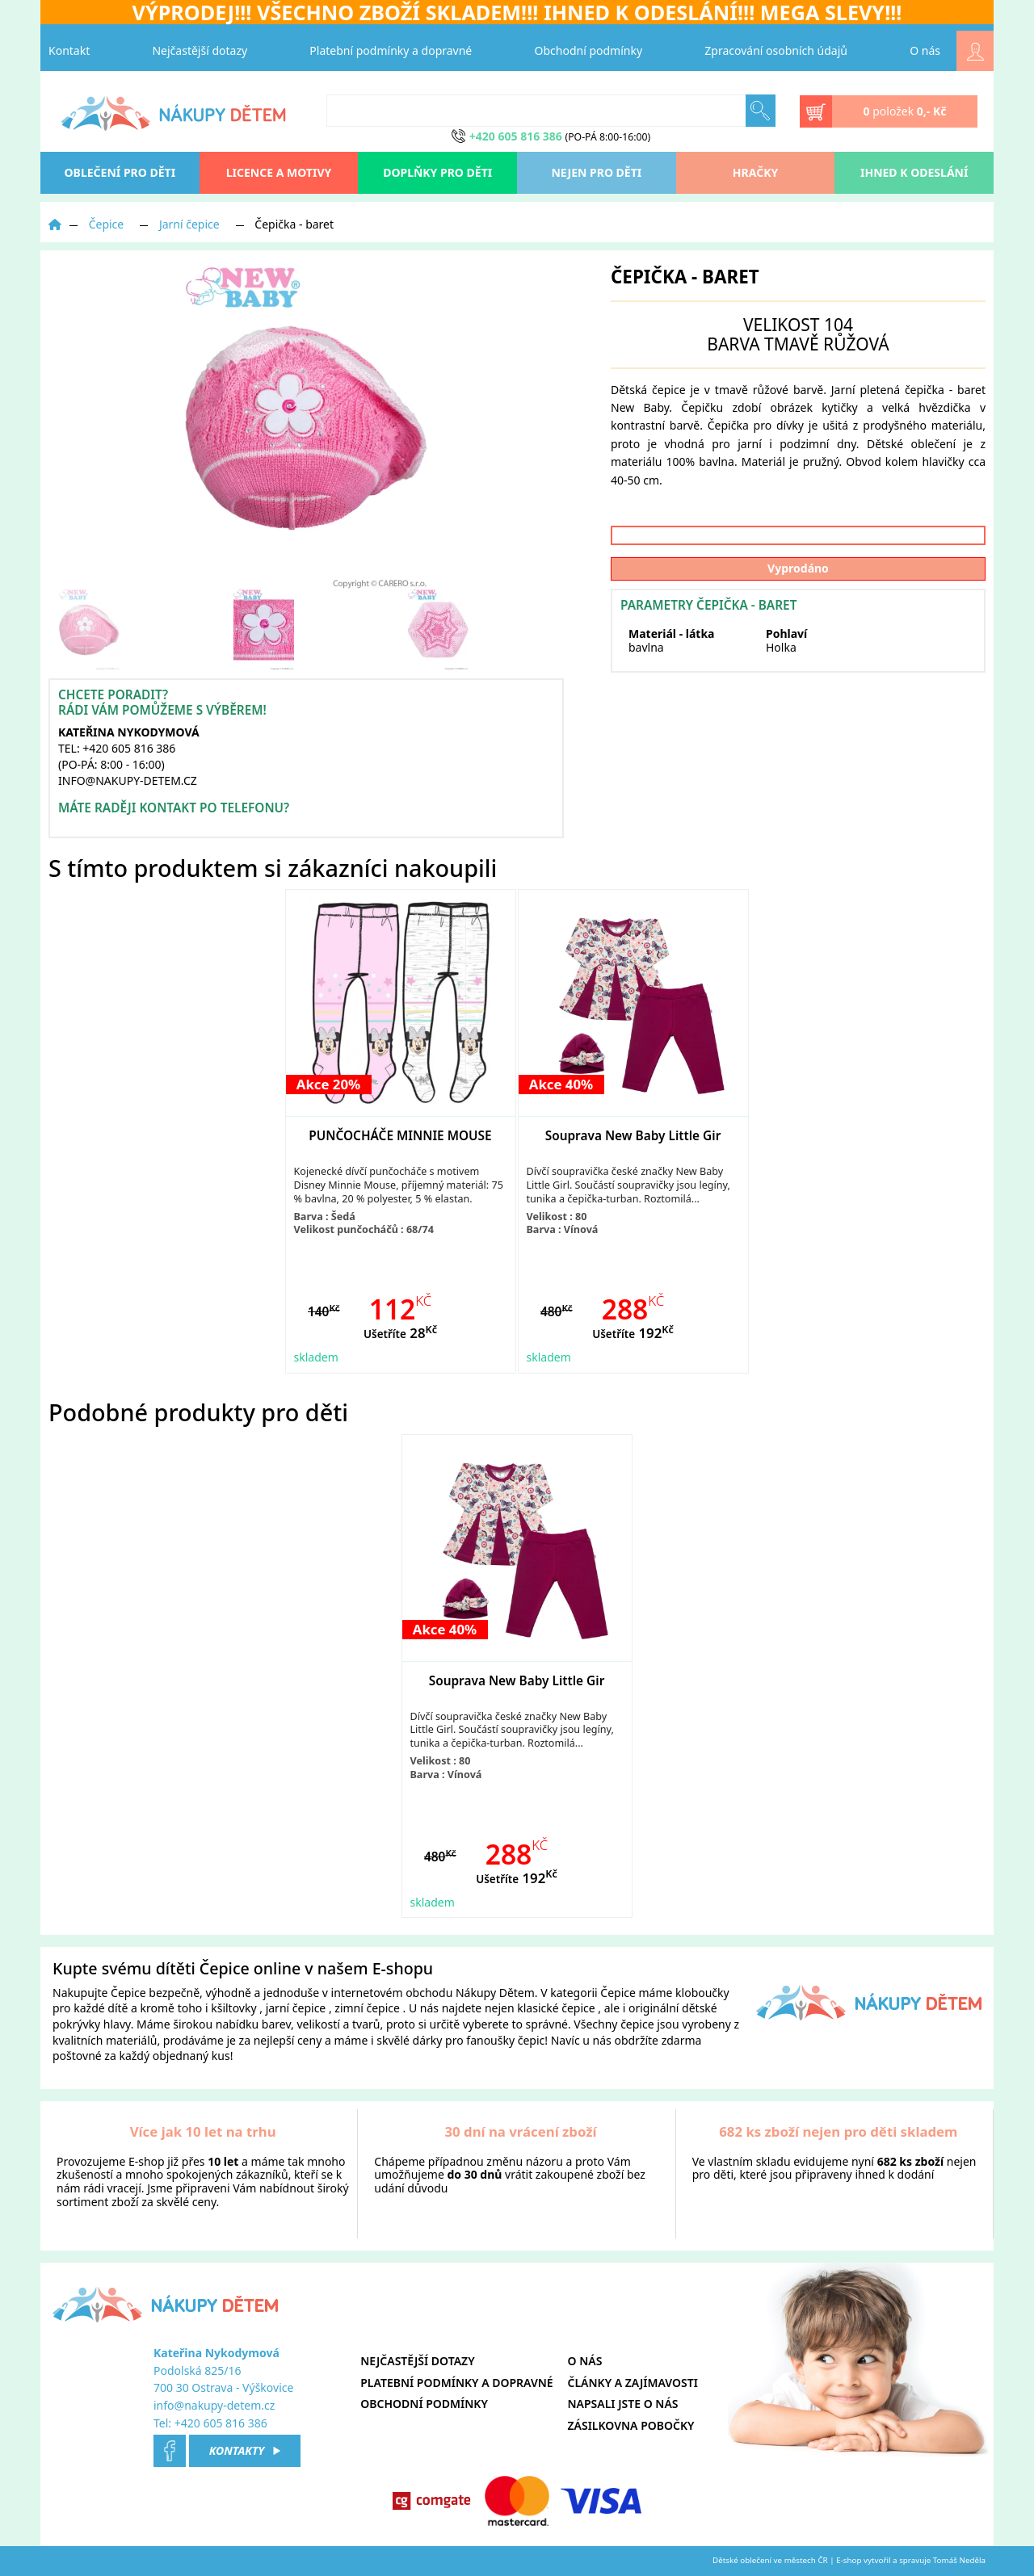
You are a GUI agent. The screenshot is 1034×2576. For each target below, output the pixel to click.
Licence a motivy (279, 172)
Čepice (106, 224)
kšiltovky (233, 2008)
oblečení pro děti (120, 172)
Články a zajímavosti (633, 2382)
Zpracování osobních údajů (775, 50)
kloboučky (702, 1992)
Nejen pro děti (596, 172)
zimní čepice (367, 2008)
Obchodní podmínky (589, 50)
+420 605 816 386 (220, 2423)
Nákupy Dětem (495, 1992)
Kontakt (69, 50)
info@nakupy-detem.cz (214, 2405)
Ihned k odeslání (914, 172)
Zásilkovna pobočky (631, 2425)
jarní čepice (296, 2008)
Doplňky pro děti (437, 172)
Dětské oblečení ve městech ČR (770, 2560)
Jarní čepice (189, 224)
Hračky (755, 172)
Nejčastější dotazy (199, 50)
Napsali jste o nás (623, 2403)
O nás (925, 50)
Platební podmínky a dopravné (390, 50)
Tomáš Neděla (959, 2560)
